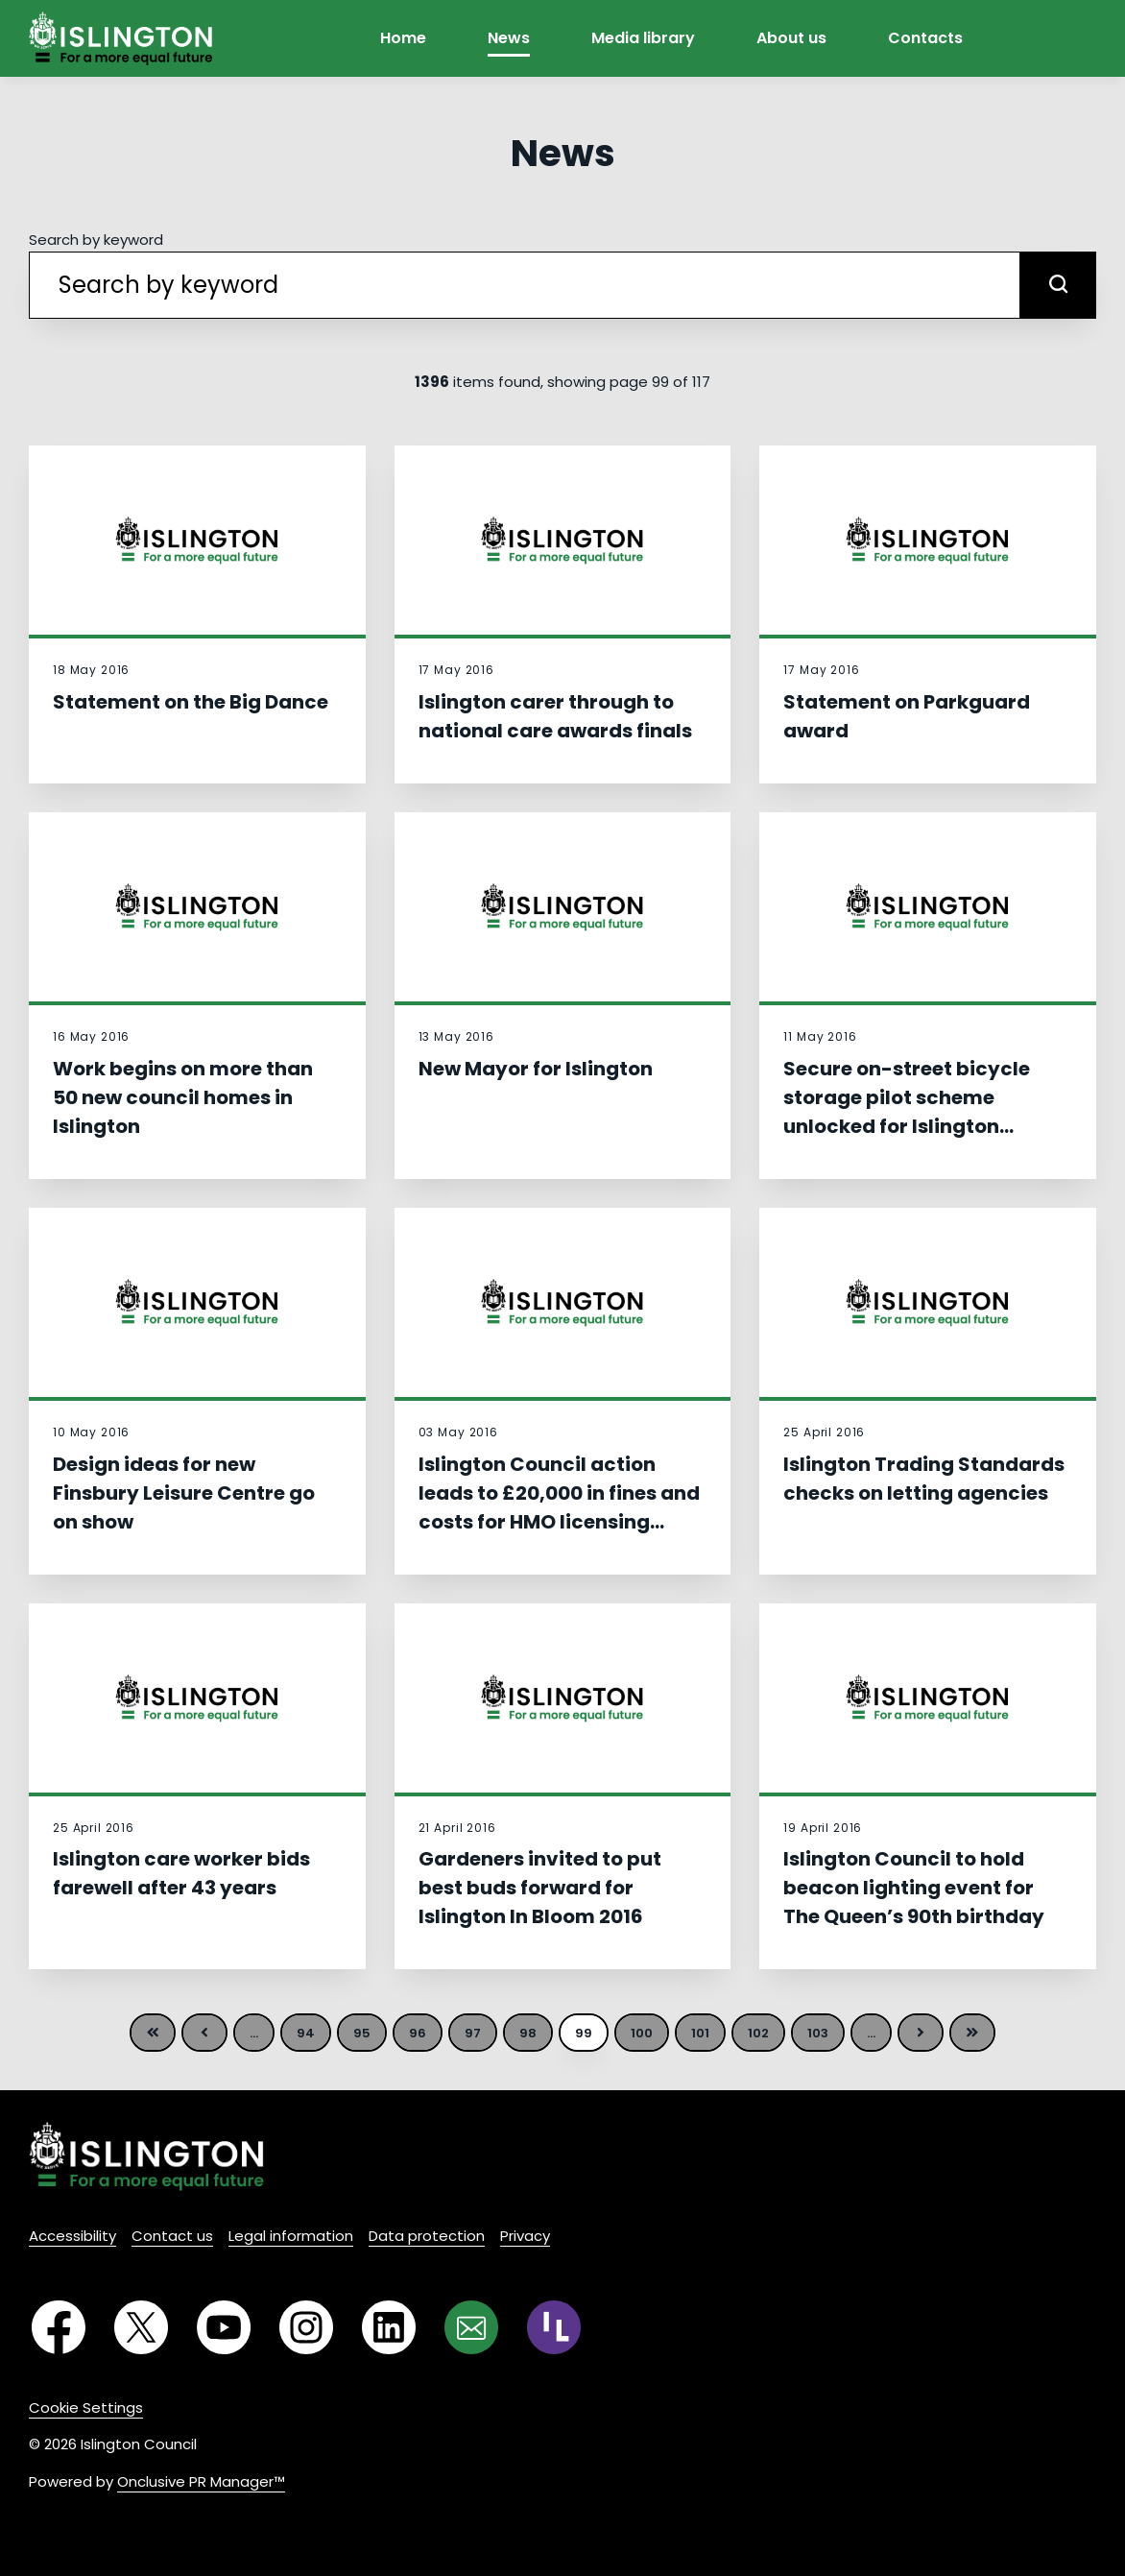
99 (583, 2033)
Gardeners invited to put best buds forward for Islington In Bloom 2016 (540, 1887)
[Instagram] (306, 2327)
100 (642, 2033)
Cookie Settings (86, 2407)
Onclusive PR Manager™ (201, 2481)
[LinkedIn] (389, 2327)
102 (758, 2033)
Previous (204, 2032)
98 (528, 2033)
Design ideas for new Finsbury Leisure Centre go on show (184, 1493)
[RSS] (554, 2327)
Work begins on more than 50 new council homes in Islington (183, 1097)
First (153, 2032)
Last (972, 2032)
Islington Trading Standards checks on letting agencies (924, 1478)
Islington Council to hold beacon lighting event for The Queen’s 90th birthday (913, 1887)
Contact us (172, 2236)
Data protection (427, 2236)
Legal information (290, 2236)
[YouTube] (224, 2327)
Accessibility (72, 2236)
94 (306, 2033)
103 (817, 2033)
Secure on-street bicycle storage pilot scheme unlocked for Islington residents (906, 1111)
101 (700, 2033)
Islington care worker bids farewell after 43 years (181, 1873)
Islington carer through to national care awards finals (555, 716)
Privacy (525, 2236)
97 (473, 2033)
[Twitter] (141, 2327)
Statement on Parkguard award (906, 716)
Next (920, 2032)
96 (417, 2033)
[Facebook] (58, 2327)
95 (362, 2033)
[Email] (471, 2327)
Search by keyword (96, 239)
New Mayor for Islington (536, 1068)
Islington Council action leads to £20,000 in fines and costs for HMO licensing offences (559, 1507)
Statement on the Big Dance (190, 701)
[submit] (1057, 285)
